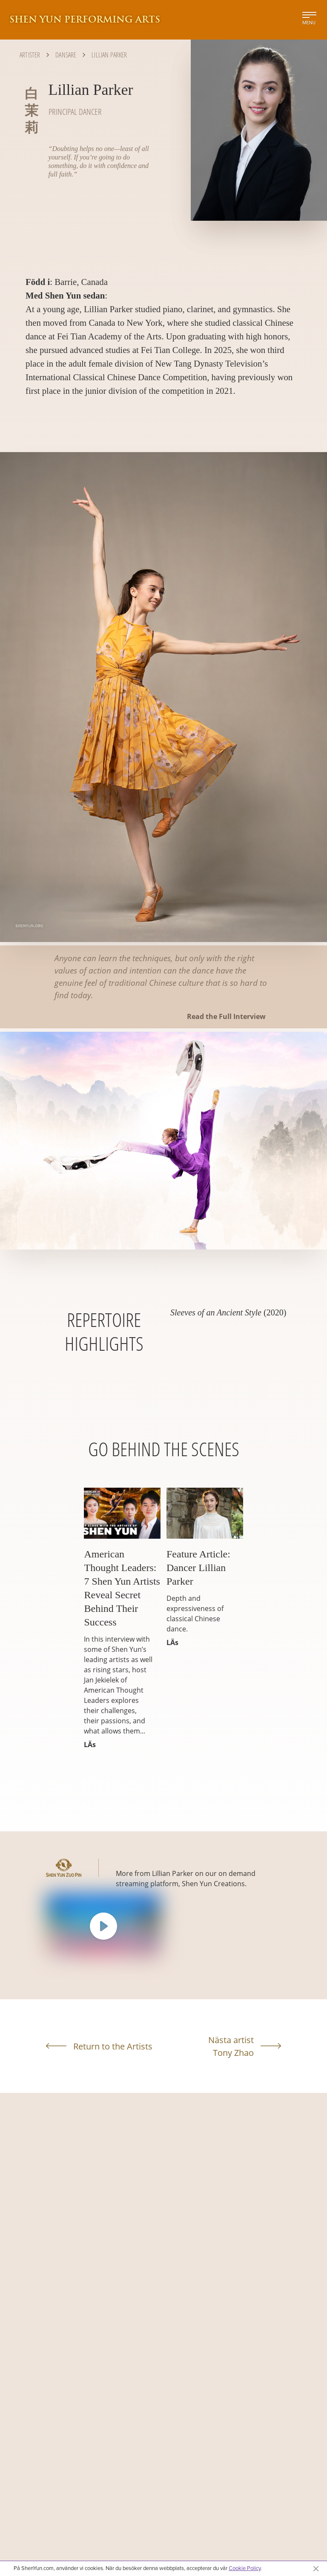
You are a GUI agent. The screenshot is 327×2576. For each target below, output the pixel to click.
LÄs (90, 1744)
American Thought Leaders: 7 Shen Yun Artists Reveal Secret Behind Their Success (122, 1588)
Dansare (65, 54)
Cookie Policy (245, 2568)
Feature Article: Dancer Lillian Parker (198, 1567)
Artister (30, 54)
